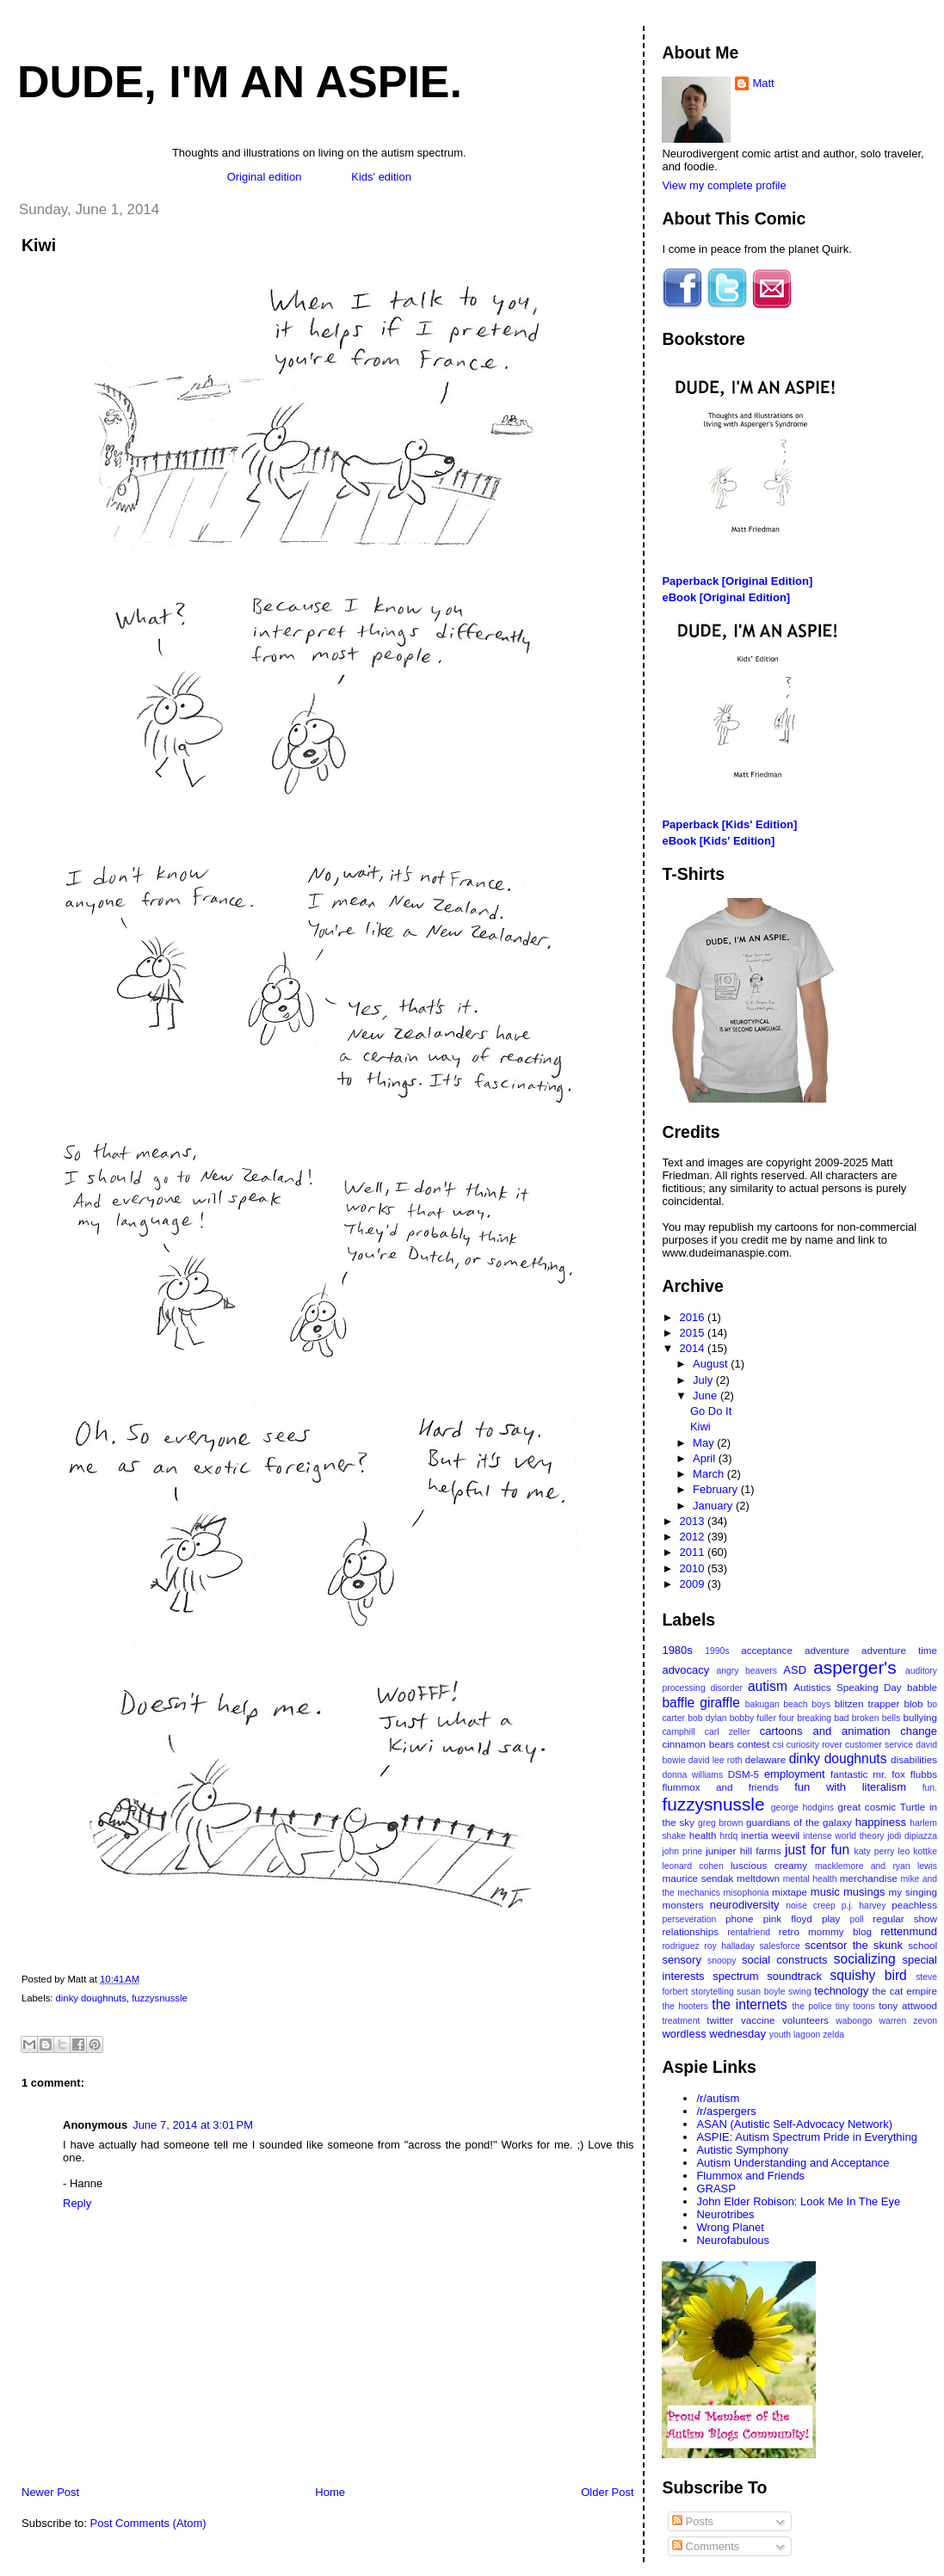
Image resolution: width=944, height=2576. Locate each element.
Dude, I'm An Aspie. (239, 82)
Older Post (607, 2492)
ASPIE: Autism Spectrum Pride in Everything (806, 2136)
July (704, 1380)
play (831, 1918)
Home (330, 2492)
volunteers (805, 2020)
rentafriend (748, 1932)
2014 (694, 1348)
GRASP (716, 2188)
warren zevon (908, 2021)
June (706, 1395)
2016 (694, 1317)
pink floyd (787, 1918)
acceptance (767, 1650)
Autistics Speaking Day (847, 1687)
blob (913, 1703)
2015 (694, 1332)
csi (778, 1744)
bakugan (762, 1704)
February (717, 1489)
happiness (880, 1822)
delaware (765, 1759)
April (706, 1458)
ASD (794, 1669)
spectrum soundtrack (767, 1976)
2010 (694, 1568)
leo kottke (917, 1851)
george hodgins (802, 1807)
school (922, 1945)
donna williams (692, 1775)
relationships (690, 1931)
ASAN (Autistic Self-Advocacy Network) (794, 2124)
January (714, 1505)
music (825, 1891)
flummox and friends (720, 1786)
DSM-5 (743, 1774)
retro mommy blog (825, 1931)
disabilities (914, 1759)
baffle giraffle (700, 1702)
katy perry (875, 1851)
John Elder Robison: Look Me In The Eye (798, 2201)
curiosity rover (814, 1744)
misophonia (745, 1892)
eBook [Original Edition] (726, 597)
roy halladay (729, 1946)
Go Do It (710, 1411)
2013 (694, 1521)
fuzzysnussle (160, 1998)
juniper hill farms (743, 1850)
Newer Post (50, 2492)
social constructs (785, 1959)
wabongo (854, 2021)
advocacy (685, 1669)
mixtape (789, 1891)
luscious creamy (769, 1865)
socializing (865, 1959)
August (712, 1363)
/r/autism (717, 2098)
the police (811, 2006)
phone (739, 1918)
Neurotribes (725, 2214)
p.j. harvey (864, 1905)
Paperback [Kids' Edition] (729, 824)
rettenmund (908, 1931)
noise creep (811, 1905)
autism (767, 1686)
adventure (827, 1650)
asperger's (854, 1667)
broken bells (876, 1718)
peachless (914, 1904)
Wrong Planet (730, 2227)
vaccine (758, 2020)
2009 (694, 1583)
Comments (705, 2546)
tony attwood (908, 2005)
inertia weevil (770, 1835)
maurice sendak (697, 1878)
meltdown (758, 1878)
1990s (717, 1651)
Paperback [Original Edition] (737, 581)
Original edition (264, 176)
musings (864, 1891)
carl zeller (727, 1732)
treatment (681, 2021)
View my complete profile (724, 185)
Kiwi (39, 245)
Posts (692, 2521)
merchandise (869, 1878)
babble (922, 1687)
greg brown (720, 1823)
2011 (694, 1552)
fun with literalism (850, 1786)
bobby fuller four (762, 1718)
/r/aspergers (726, 2111)
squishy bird (868, 1975)
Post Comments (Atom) (148, 2523)
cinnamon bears (698, 1743)
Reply (77, 2203)
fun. (929, 1787)
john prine (682, 1851)
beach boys (806, 1704)
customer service (879, 1744)
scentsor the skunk (854, 1945)
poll (856, 1919)
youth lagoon (795, 2034)
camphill (678, 1732)
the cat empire (905, 1990)
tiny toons (855, 2006)
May (705, 1442)
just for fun (817, 1849)
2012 (694, 1536)
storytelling (712, 1991)
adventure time (899, 1650)
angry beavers (747, 1670)
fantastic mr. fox (867, 1774)
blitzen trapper (867, 1703)
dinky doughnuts (91, 1998)
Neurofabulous (732, 2240)
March (710, 1473)
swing (799, 1991)
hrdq (729, 1836)
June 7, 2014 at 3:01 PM (193, 2124)
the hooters (685, 2006)
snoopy (722, 1960)
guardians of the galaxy (799, 1822)
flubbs (923, 1774)
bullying (920, 1717)
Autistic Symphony (742, 2149)
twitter (719, 2020)
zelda (833, 2034)
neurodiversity (745, 1904)
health (703, 1835)
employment (794, 1774)
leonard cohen (692, 1866)
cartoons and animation (825, 1731)
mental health (810, 1879)
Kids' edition (381, 176)
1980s (677, 1650)
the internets (749, 2004)
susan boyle (761, 1991)
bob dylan (707, 1718)
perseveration (689, 1919)
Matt (763, 83)
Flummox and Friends (750, 2175)
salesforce (779, 1946)
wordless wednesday (714, 2033)
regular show (905, 1918)
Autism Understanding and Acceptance (792, 2162)
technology (841, 1990)
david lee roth (715, 1760)
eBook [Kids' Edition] (718, 840)
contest (753, 1743)
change (918, 1731)
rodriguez (680, 1946)
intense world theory (843, 1836)
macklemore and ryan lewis (876, 1866)
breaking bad (822, 1718)
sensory (681, 1959)
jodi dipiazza (912, 1836)
